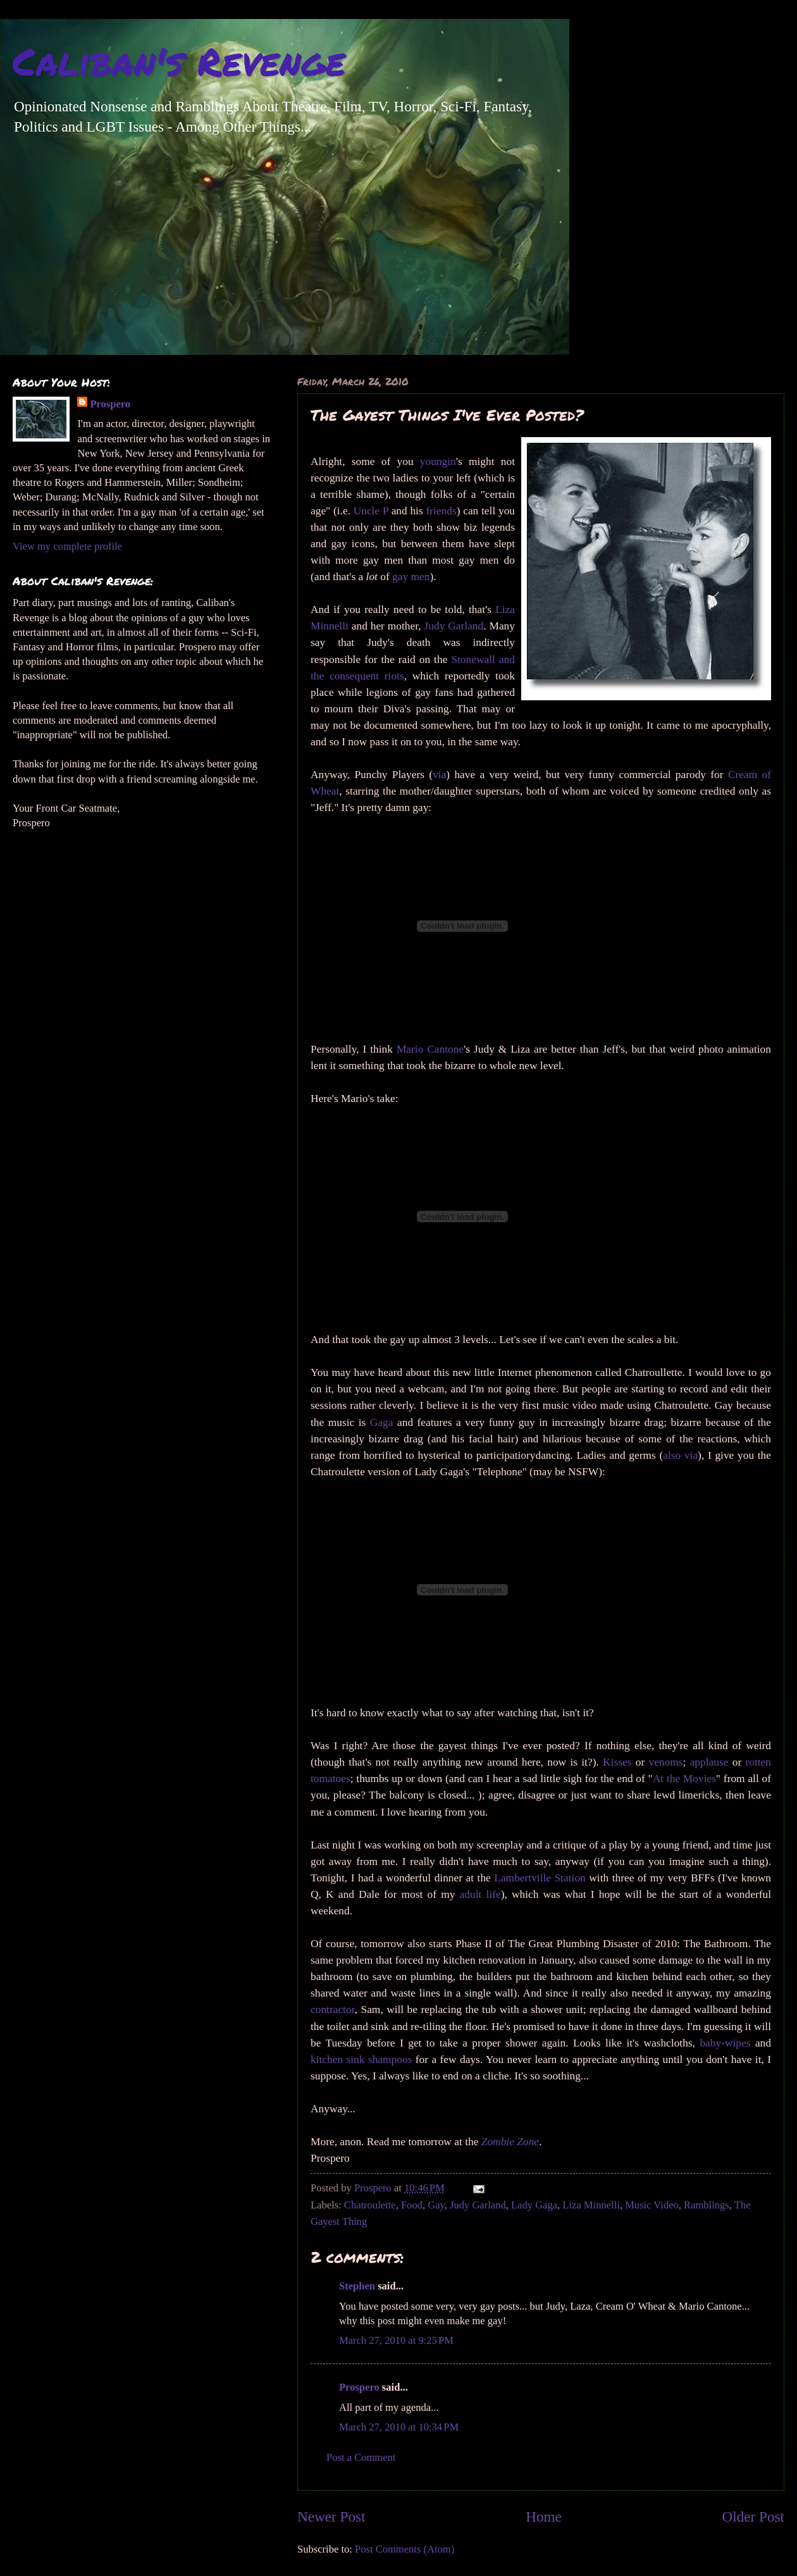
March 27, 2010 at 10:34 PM (399, 2427)
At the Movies (684, 1779)
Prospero (359, 2387)
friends (441, 511)
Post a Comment (360, 2457)
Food (412, 2205)
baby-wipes (725, 2043)
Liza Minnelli (591, 2205)
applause (709, 1762)
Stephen (357, 2286)
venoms (665, 1762)
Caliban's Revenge (179, 61)
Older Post (753, 2516)
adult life (480, 1894)
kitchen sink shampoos (361, 2059)
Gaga (381, 1422)
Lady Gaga (534, 2205)
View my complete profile (67, 546)
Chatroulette (370, 2205)
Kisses (617, 1762)
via (439, 775)
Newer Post (331, 2516)
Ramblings (706, 2205)
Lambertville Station (541, 1878)
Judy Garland (454, 626)
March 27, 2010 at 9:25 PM (396, 2340)
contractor (333, 2009)
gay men (410, 577)
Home (544, 2516)
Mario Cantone (430, 1049)
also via (680, 1455)
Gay (436, 2205)
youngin (438, 461)
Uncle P (371, 511)
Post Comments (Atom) (404, 2549)
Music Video (652, 2205)
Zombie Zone (510, 2142)
